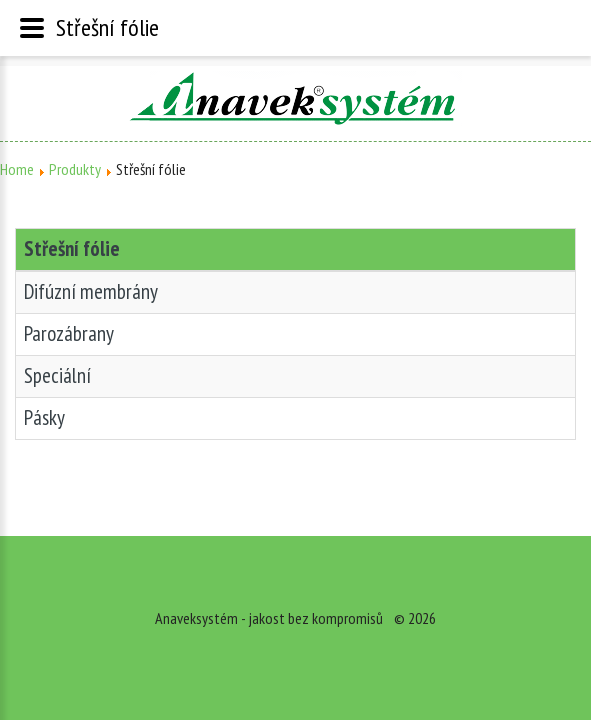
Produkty (75, 169)
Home (17, 169)
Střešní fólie (72, 248)
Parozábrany (69, 333)
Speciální (57, 375)
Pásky (44, 417)
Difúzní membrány (91, 291)
